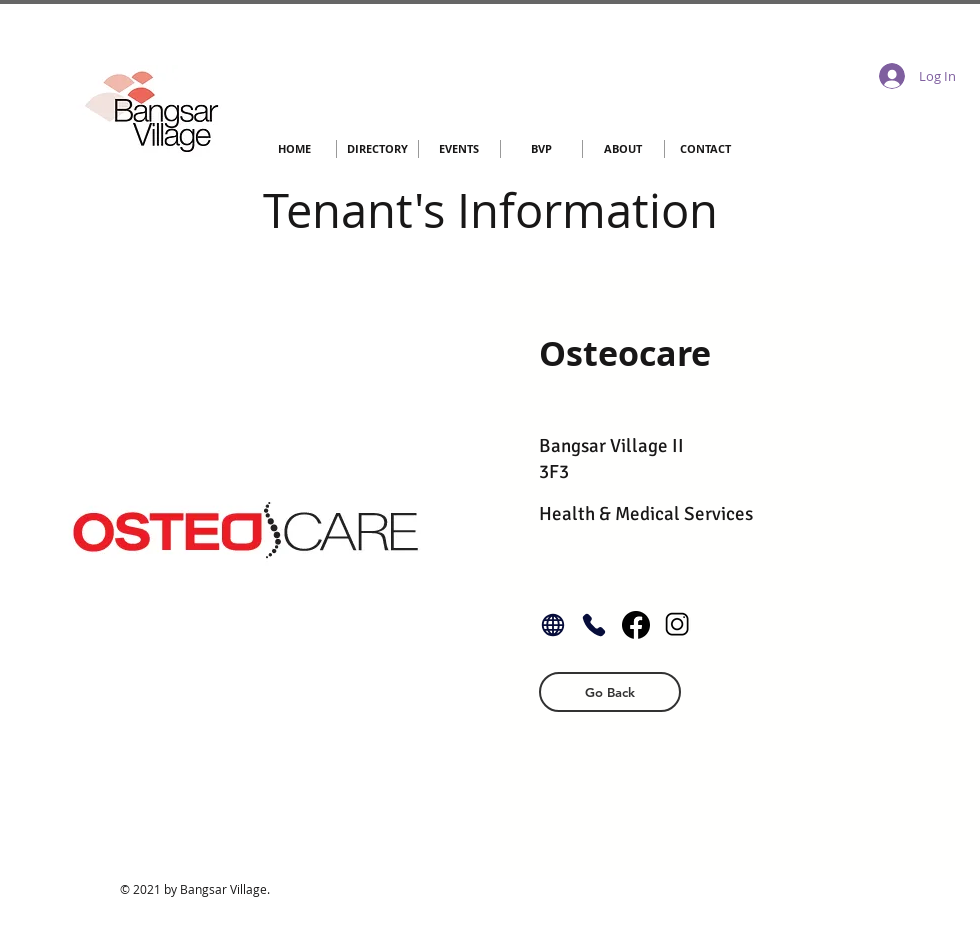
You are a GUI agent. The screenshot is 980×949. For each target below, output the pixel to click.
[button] (610, 692)
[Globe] (553, 625)
